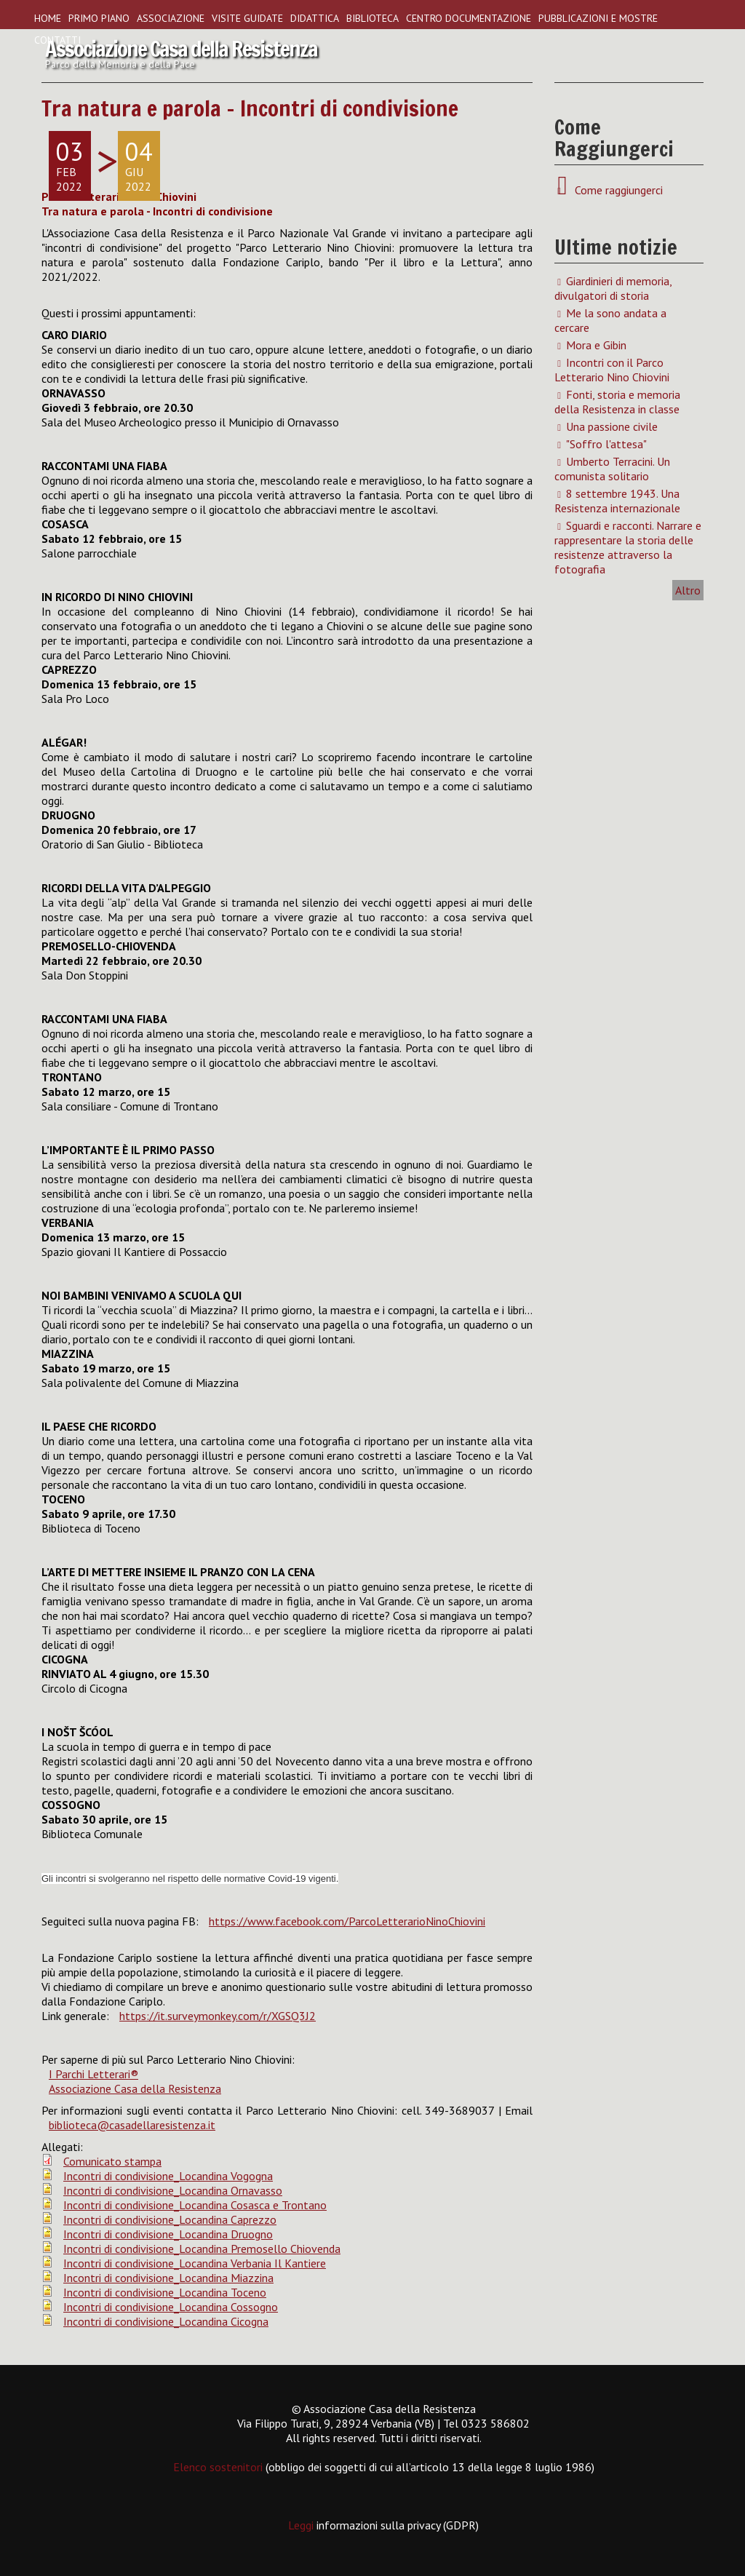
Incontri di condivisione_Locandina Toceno (164, 2292)
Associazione (170, 18)
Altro (688, 590)
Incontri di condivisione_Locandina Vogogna (168, 2175)
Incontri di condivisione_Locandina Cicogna (165, 2321)
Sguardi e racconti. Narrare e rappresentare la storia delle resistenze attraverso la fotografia (627, 547)
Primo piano (99, 18)
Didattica (314, 18)
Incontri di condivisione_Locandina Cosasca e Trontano (195, 2205)
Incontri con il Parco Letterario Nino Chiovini (611, 369)
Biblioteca (372, 18)
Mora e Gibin (596, 345)
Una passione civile (612, 426)
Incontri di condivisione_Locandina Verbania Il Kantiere (194, 2263)
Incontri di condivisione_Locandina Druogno (168, 2234)
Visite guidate (247, 18)
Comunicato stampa (112, 2161)
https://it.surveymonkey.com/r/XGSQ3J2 (217, 2015)
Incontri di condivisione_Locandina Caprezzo (169, 2219)
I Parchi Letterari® (93, 2074)
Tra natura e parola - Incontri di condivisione (249, 108)
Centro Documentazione (468, 18)
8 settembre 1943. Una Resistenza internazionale (617, 500)
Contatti (57, 40)
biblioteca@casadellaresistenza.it (132, 2125)
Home (47, 18)
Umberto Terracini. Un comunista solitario (612, 468)
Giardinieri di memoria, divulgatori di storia (613, 288)
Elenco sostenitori (218, 2467)
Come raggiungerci (616, 190)
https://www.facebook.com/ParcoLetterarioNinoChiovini (347, 1921)
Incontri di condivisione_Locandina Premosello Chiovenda (201, 2248)
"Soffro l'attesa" (606, 444)
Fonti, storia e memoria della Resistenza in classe (617, 401)
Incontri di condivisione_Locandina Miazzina (168, 2277)
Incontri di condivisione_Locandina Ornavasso (172, 2190)
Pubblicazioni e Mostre (598, 18)
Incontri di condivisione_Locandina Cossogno (170, 2306)
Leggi (302, 2525)
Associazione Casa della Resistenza (135, 2088)
